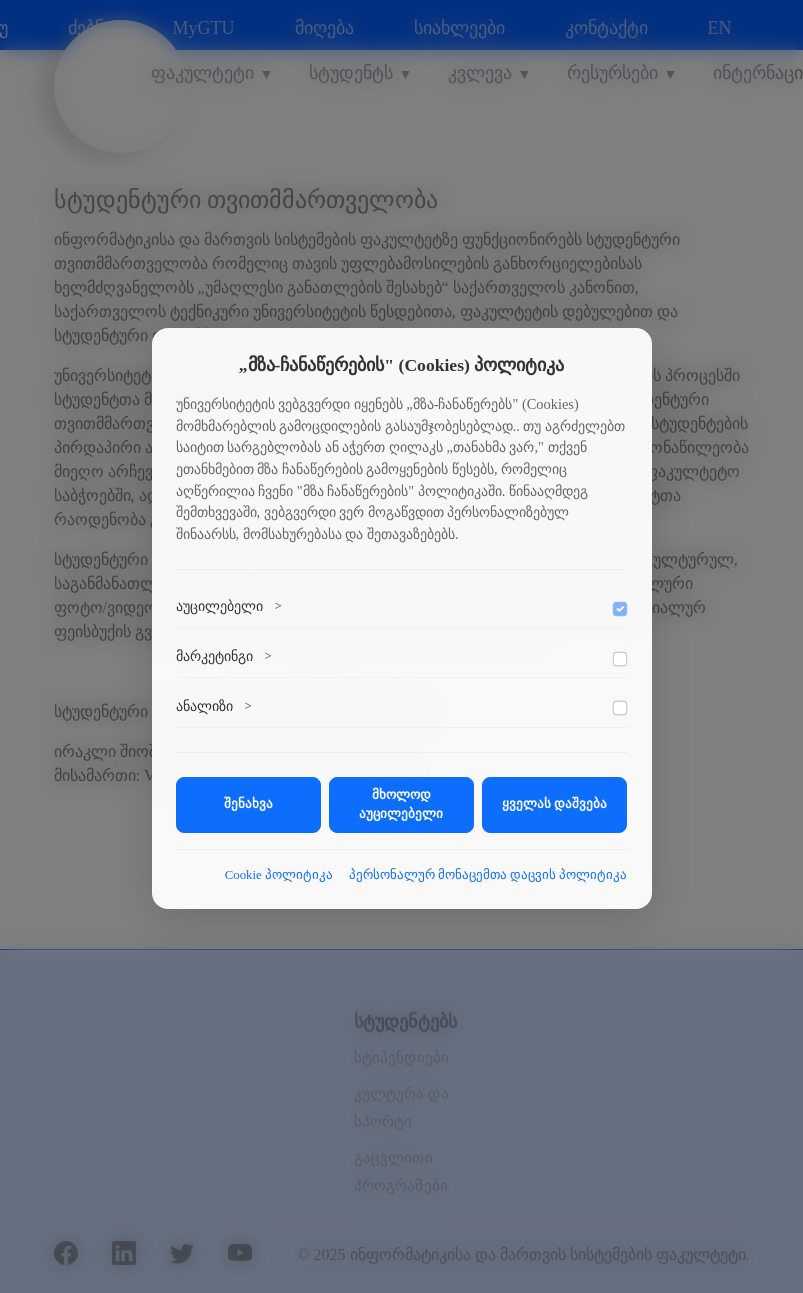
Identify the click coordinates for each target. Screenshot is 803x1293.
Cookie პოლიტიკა (279, 875)
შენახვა (248, 804)
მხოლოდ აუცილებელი (401, 804)
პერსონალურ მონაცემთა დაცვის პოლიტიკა (488, 875)
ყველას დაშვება (554, 804)
